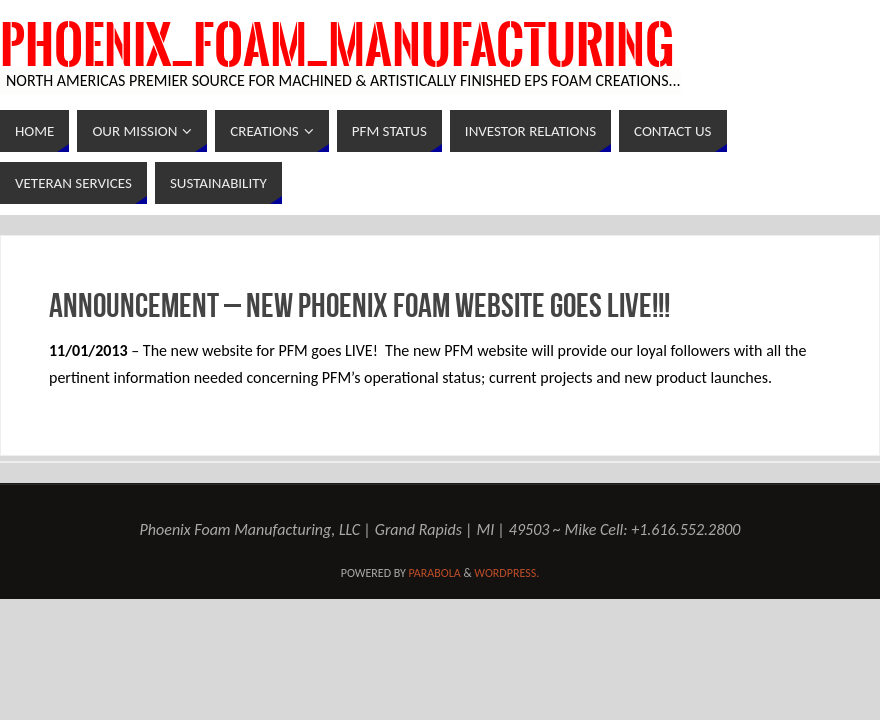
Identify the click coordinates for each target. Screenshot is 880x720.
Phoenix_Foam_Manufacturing (337, 46)
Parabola (435, 573)
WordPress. (506, 573)
